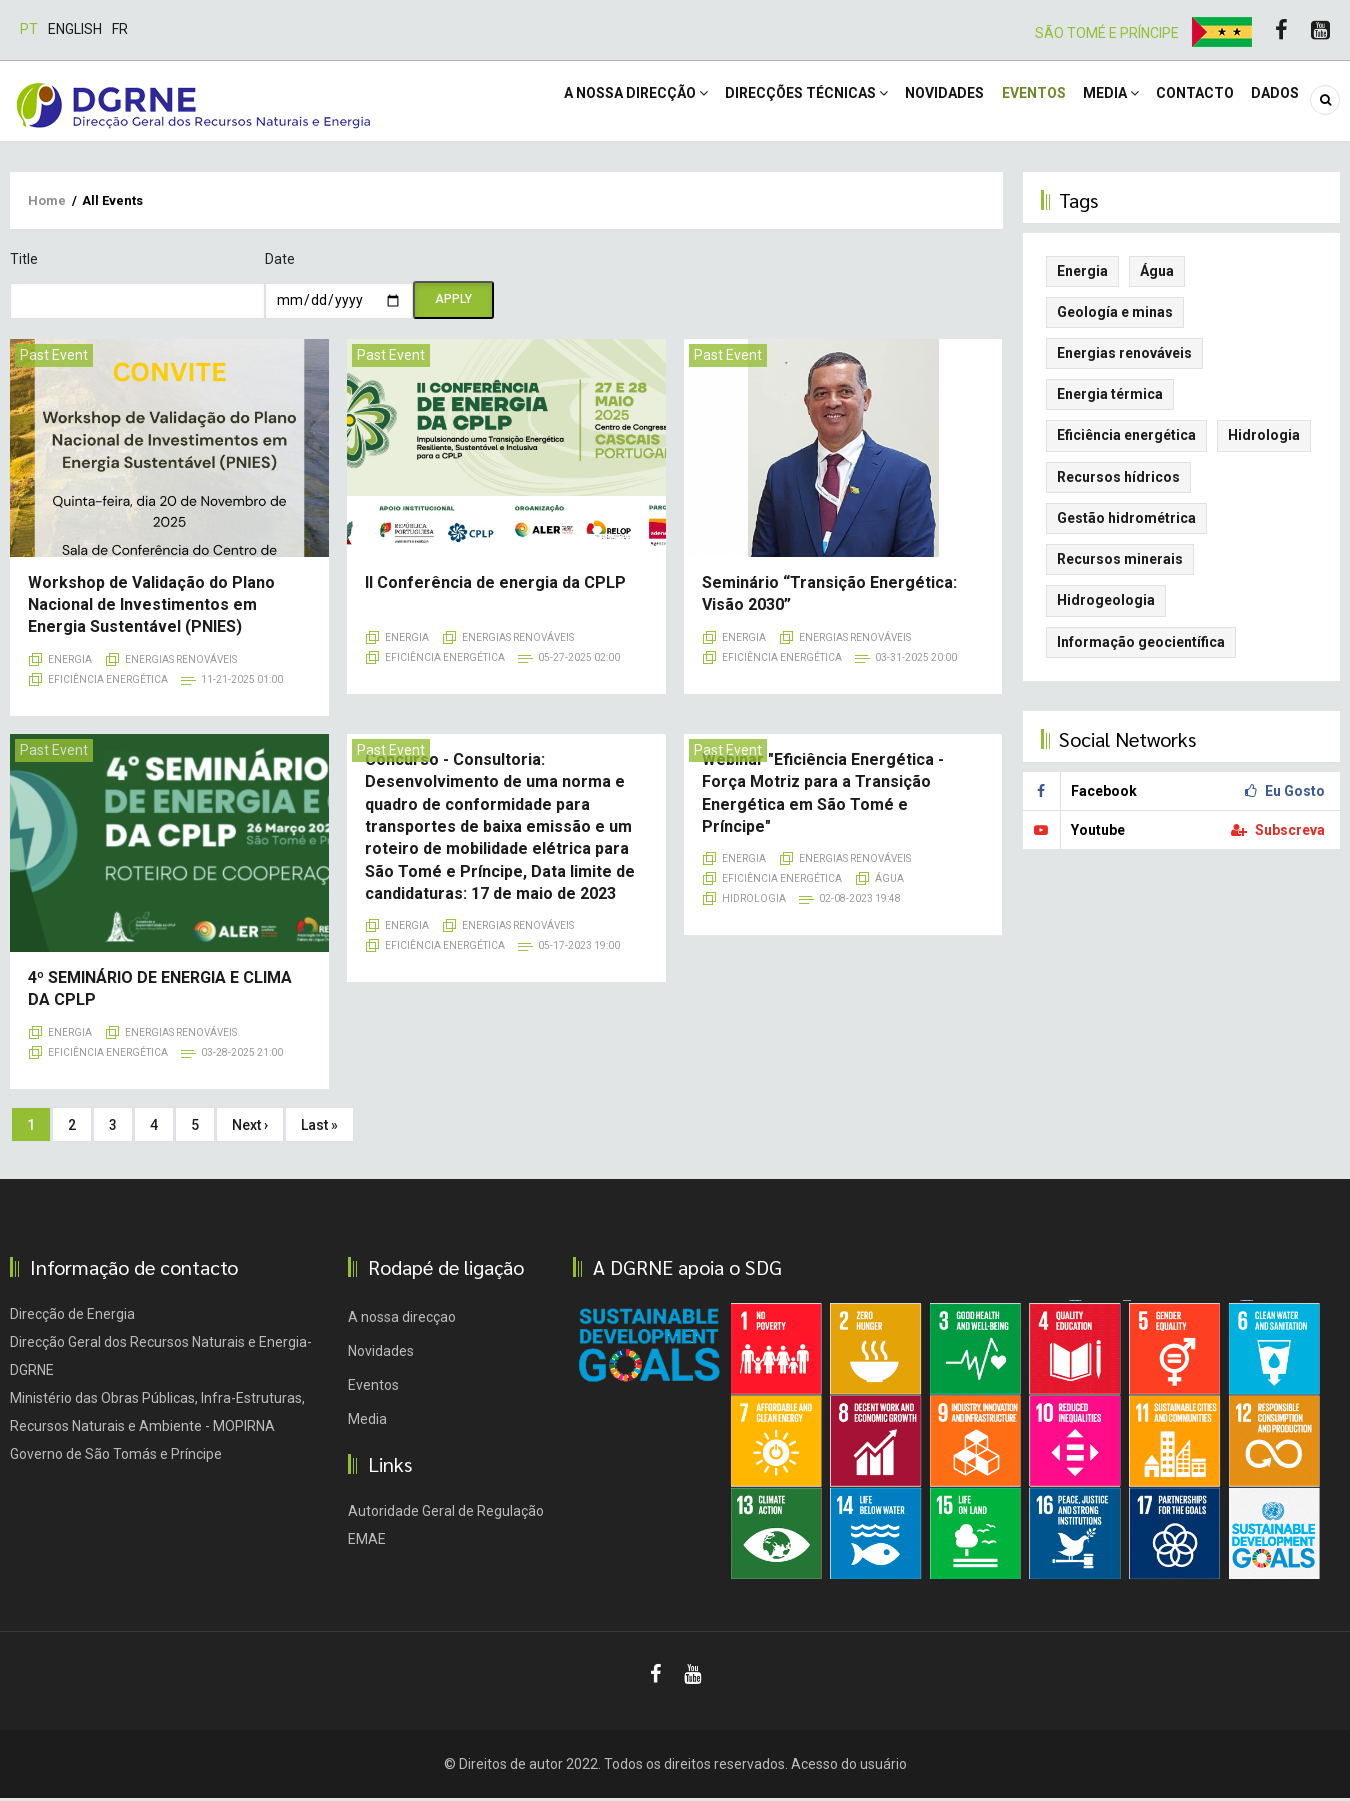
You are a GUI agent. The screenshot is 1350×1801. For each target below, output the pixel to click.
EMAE (367, 1542)
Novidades (914, 102)
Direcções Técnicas (769, 102)
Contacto (1185, 102)
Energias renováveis (181, 662)
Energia (70, 662)
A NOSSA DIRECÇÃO (592, 102)
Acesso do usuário (849, 1767)
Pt (29, 29)
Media (1094, 102)
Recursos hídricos (1118, 480)
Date (280, 262)
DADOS (1272, 102)
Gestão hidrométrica (1126, 521)
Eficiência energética (108, 682)
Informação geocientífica (1141, 645)
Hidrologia (754, 902)
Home (47, 203)
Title (24, 262)
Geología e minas (1115, 315)
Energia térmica (1110, 397)
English (75, 29)
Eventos (1010, 102)
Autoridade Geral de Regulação (446, 1514)
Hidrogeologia (1106, 604)
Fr (120, 29)
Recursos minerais (1120, 562)
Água (889, 882)
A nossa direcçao (402, 1320)
